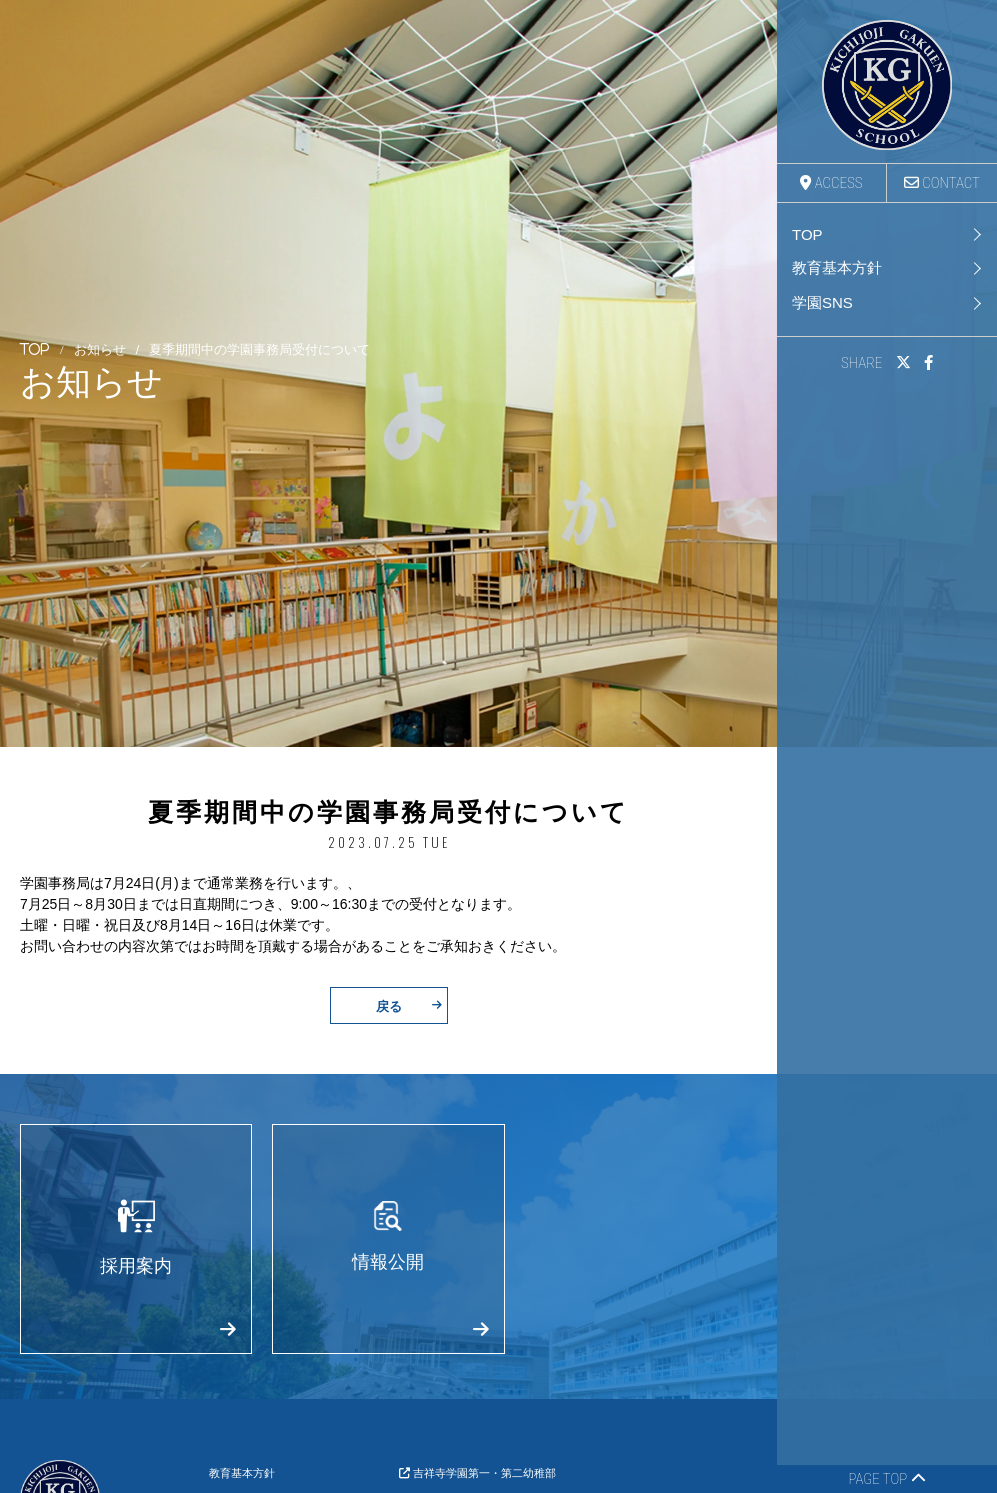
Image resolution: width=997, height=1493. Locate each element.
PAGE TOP (886, 1479)
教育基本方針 (837, 267)
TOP (807, 234)
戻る (409, 1005)
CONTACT (942, 183)
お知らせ (100, 350)
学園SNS (822, 302)
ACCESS (831, 183)
